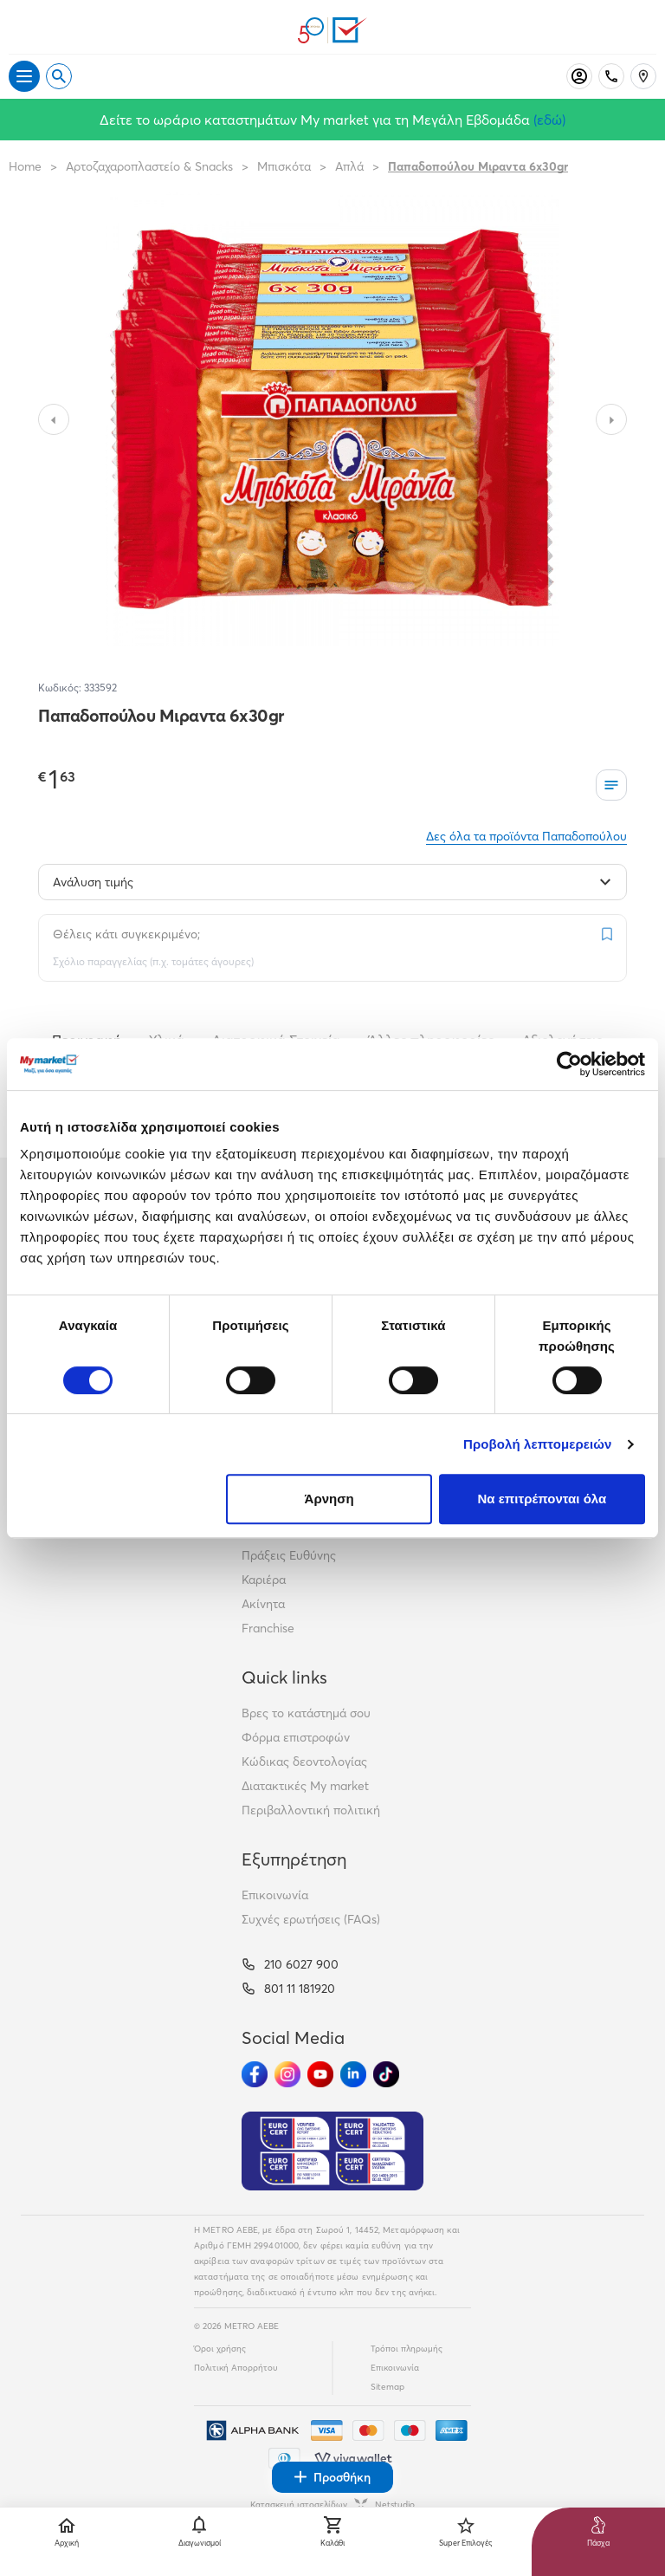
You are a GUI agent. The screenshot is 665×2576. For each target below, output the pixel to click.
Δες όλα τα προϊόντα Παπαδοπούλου (526, 836)
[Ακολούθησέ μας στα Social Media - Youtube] (320, 2074)
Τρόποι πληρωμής (406, 2348)
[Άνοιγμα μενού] (24, 76)
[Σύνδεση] (579, 76)
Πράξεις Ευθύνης (289, 1555)
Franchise (268, 1628)
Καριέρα (264, 1579)
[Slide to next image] (611, 419)
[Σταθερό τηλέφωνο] (611, 76)
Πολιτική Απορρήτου (236, 2367)
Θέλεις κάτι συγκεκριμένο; (126, 934)
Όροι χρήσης (220, 2348)
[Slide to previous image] (53, 419)
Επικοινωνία (275, 1895)
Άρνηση (329, 1498)
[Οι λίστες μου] (611, 785)
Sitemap (387, 2386)
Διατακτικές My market (305, 1786)
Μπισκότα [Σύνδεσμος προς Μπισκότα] (284, 166)
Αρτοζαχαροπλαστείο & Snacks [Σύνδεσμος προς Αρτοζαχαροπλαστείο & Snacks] (149, 166)
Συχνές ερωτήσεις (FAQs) (311, 1919)
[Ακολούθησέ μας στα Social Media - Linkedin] (353, 2074)
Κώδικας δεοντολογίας (304, 1761)
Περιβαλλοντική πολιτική (311, 1810)
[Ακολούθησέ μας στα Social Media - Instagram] (287, 2074)
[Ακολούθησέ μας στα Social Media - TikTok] (386, 2074)
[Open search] (59, 76)
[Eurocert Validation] (332, 2151)
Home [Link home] (25, 166)
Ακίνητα (263, 1604)
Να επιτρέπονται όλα (542, 1498)
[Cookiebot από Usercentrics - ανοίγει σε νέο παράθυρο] (569, 1064)
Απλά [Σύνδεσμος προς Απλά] (349, 166)
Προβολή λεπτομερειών (537, 1444)
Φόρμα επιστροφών (296, 1737)
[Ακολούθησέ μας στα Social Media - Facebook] (255, 2074)
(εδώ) (549, 119)
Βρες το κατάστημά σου (306, 1713)
